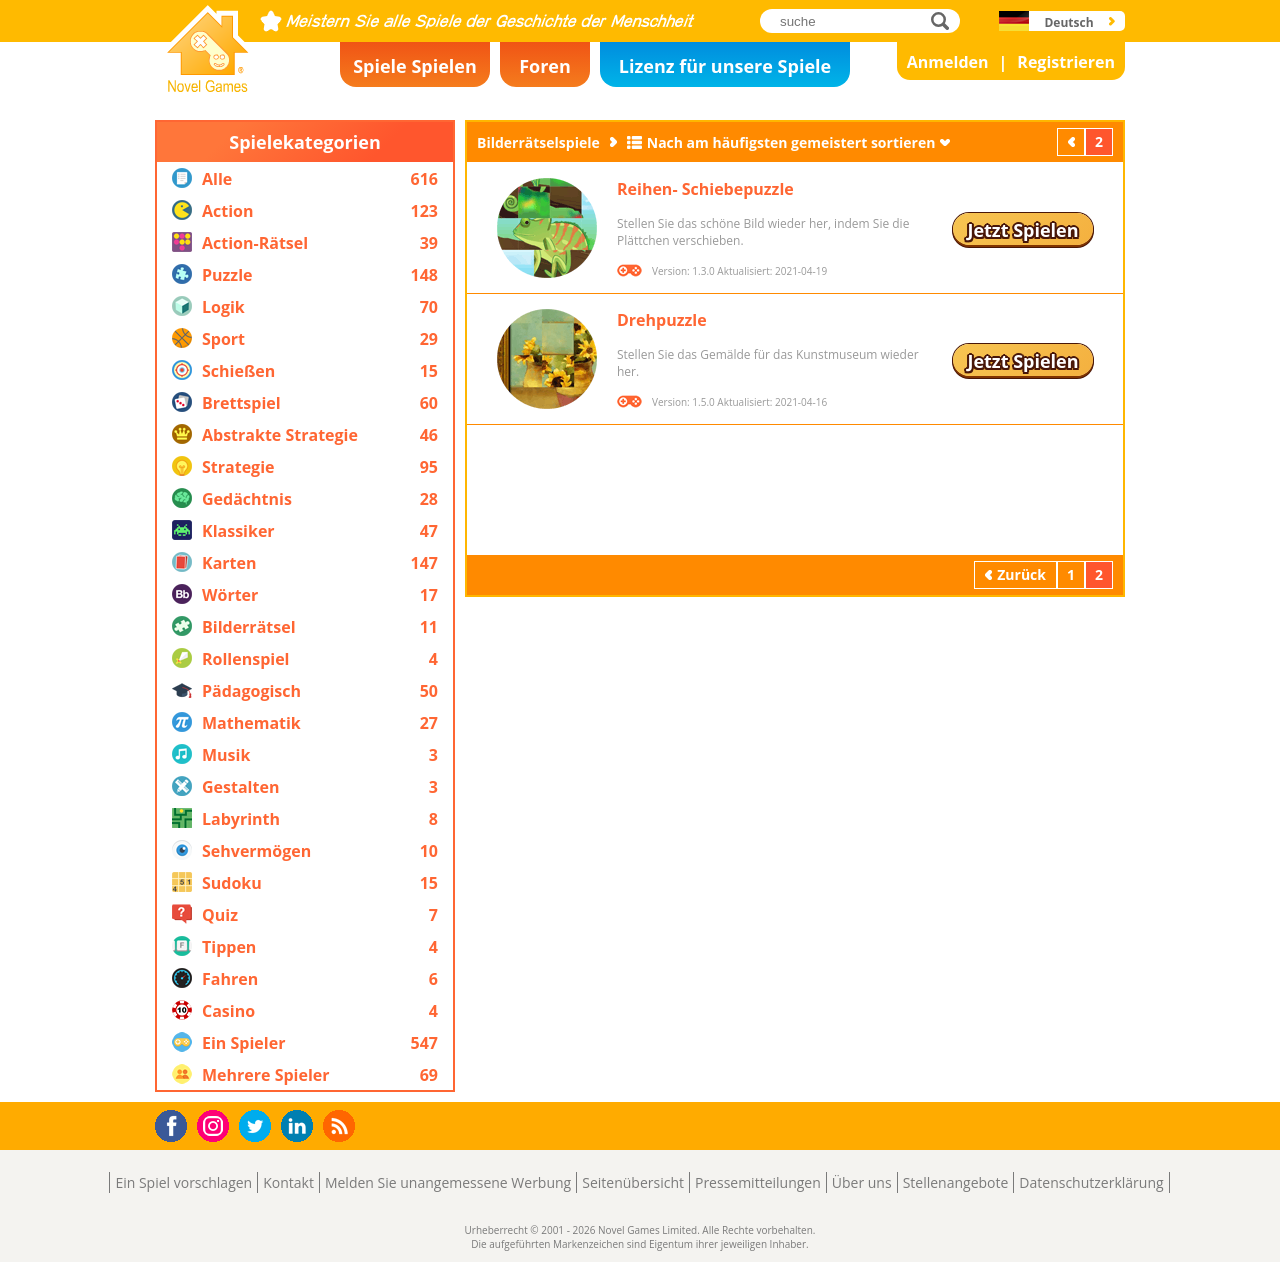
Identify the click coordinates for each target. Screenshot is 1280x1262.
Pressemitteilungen (758, 1182)
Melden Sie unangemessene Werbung (448, 1182)
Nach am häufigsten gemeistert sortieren (791, 142)
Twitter (259, 1127)
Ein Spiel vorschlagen (183, 1182)
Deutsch (1068, 22)
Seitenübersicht (633, 1182)
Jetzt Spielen (1022, 230)
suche (945, 20)
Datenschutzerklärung (1091, 1182)
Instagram (216, 1124)
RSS (341, 1125)
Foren (545, 66)
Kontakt (288, 1182)
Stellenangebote (956, 1182)
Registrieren (1066, 62)
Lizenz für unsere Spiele (725, 66)
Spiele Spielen (415, 66)
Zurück (1073, 141)
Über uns (862, 1182)
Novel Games (205, 86)
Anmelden (948, 62)
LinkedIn (300, 1126)
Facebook (176, 1123)
